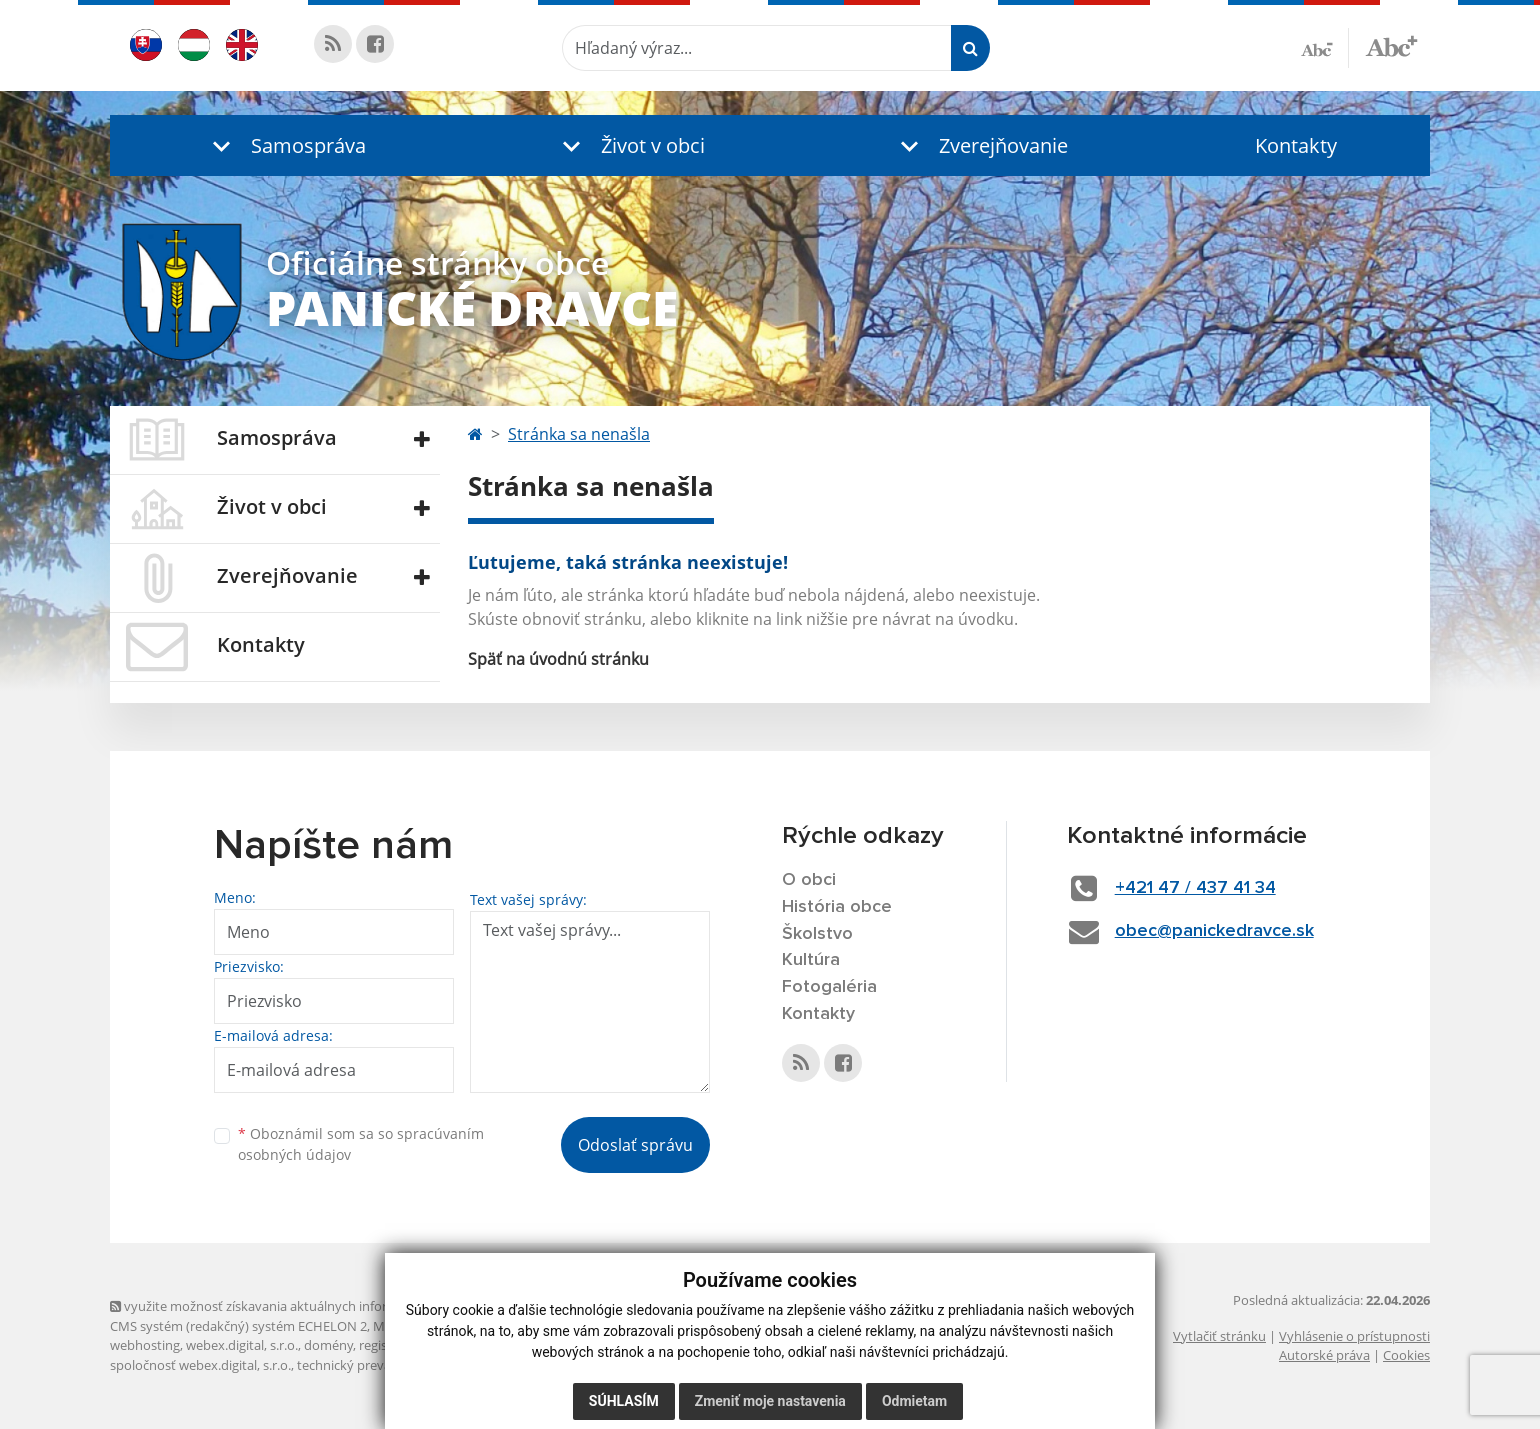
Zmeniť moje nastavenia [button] (770, 1401)
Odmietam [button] (914, 1401)
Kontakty (1296, 145)
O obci (809, 880)
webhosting (145, 1345)
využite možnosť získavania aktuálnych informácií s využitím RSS (308, 1306)
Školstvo (817, 934)
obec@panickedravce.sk (1214, 931)
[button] (285, 145)
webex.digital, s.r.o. (242, 1345)
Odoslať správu (635, 1145)
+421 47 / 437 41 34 (1195, 888)
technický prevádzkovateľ (373, 1365)
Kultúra (811, 960)
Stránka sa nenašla (579, 434)
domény (328, 1345)
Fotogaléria (829, 987)
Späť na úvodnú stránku (558, 659)
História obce (837, 907)
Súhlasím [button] (624, 1401)
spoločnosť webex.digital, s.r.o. (200, 1365)
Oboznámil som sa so (361, 1144)
